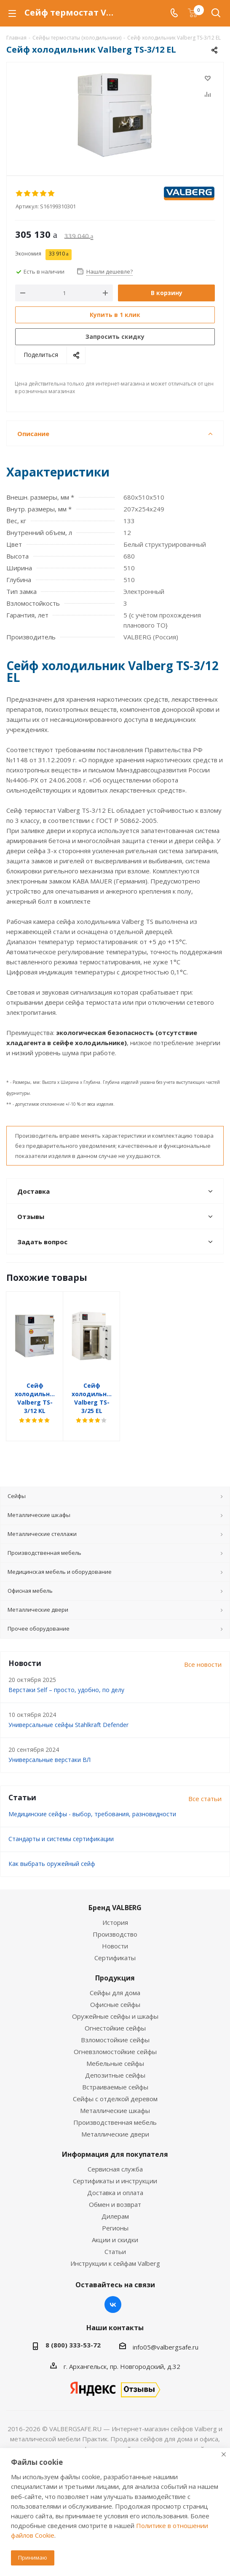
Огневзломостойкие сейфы (115, 2034)
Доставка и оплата (115, 2176)
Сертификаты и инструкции (115, 2164)
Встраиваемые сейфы (115, 2070)
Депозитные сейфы (115, 2058)
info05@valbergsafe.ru (165, 2330)
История (115, 1905)
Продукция (115, 1961)
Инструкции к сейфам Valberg (115, 2246)
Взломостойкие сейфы (115, 2023)
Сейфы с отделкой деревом (115, 2082)
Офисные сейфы (115, 1987)
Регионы (115, 2211)
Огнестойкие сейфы (115, 2011)
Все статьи (205, 1782)
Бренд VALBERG (115, 1890)
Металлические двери (115, 2117)
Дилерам (115, 2199)
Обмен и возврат (115, 2187)
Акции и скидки (115, 2223)
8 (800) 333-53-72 (73, 2328)
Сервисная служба (115, 2152)
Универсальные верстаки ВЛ (49, 1743)
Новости (115, 1929)
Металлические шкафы (115, 2093)
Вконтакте (112, 2287)
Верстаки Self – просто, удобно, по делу (66, 1673)
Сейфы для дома (115, 1976)
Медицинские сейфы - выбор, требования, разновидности (92, 1797)
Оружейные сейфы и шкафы (115, 1999)
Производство (115, 1917)
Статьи (115, 2234)
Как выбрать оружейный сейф (51, 1847)
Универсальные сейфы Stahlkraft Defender (68, 1708)
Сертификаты (115, 1941)
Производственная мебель (115, 2105)
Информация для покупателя (115, 2137)
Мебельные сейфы (115, 2046)
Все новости (203, 1647)
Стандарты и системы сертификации (61, 1822)
